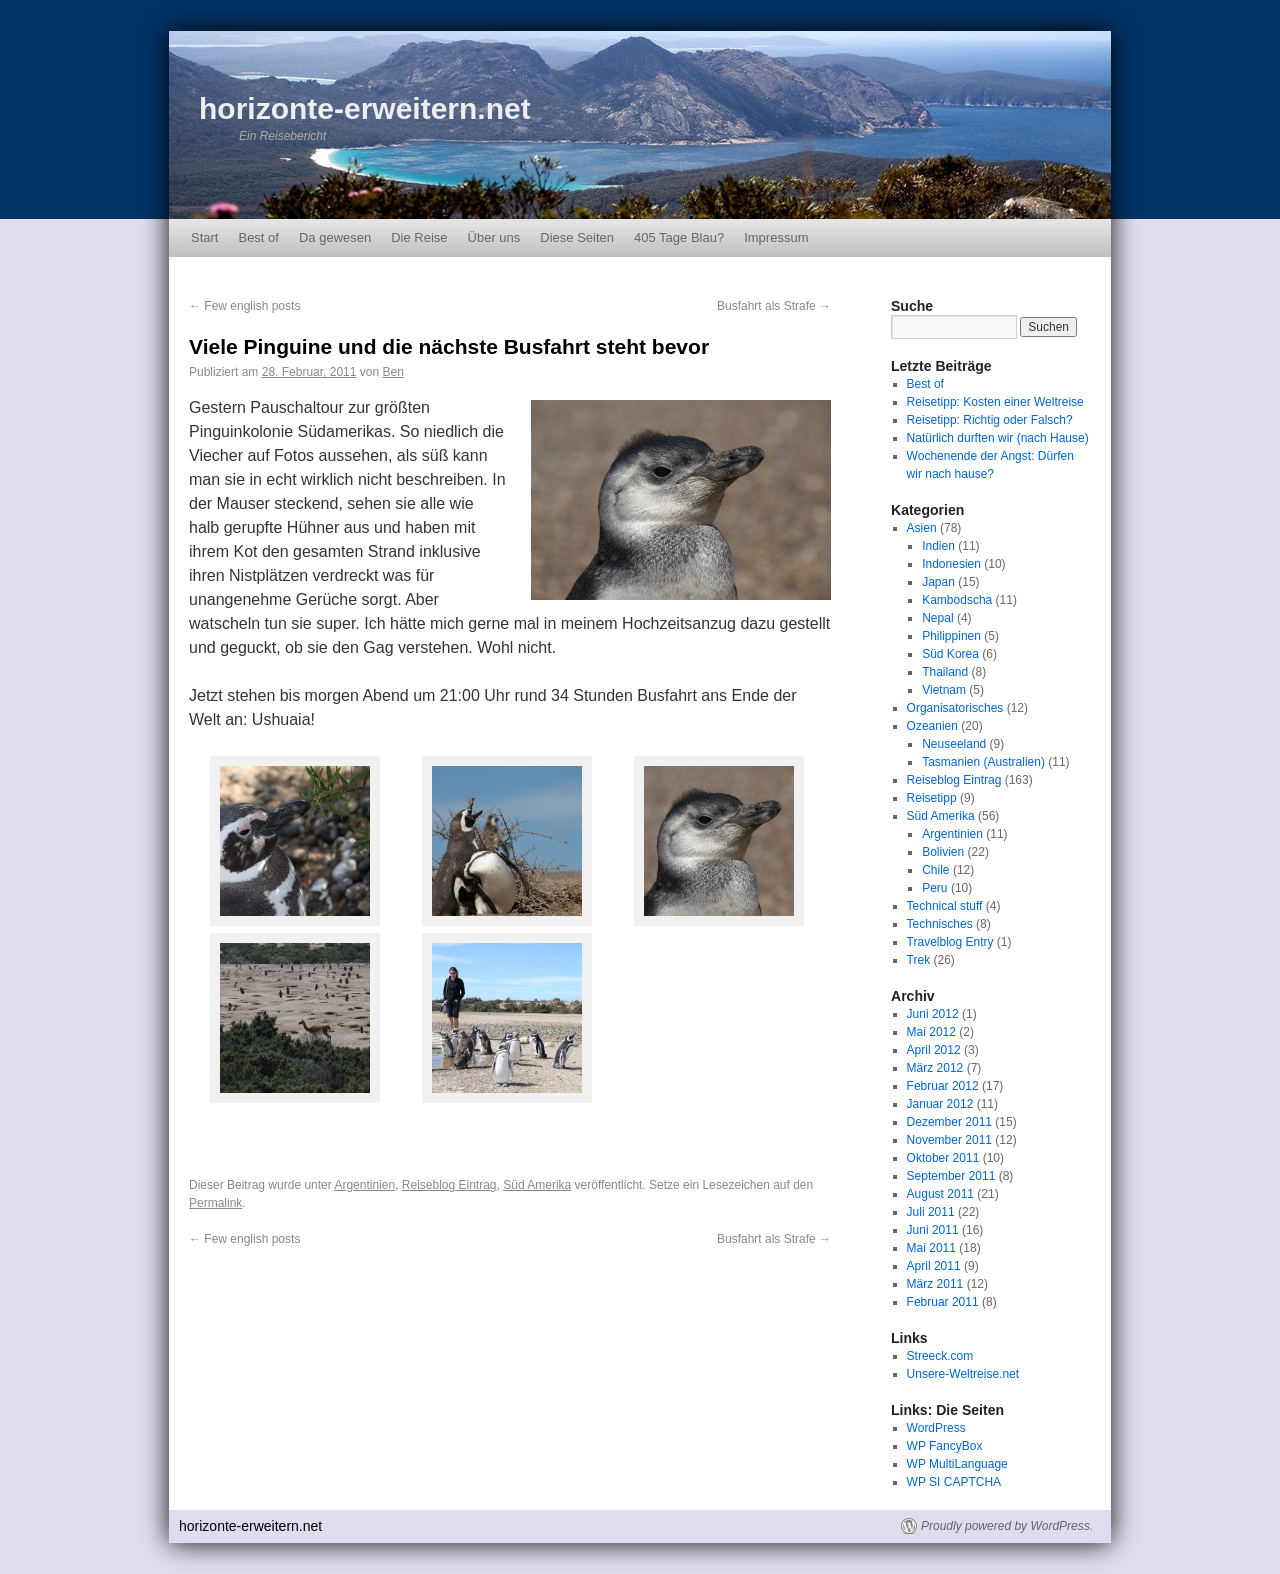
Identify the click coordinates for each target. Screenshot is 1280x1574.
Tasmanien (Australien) (983, 762)
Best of (258, 237)
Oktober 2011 (943, 1158)
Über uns (494, 237)
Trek (919, 960)
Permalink (215, 1203)
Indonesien (951, 564)
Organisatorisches (955, 708)
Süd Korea (950, 654)
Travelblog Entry (950, 942)
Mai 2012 (931, 1032)
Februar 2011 (943, 1302)
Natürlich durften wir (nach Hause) (998, 438)
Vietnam (944, 690)
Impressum (776, 237)
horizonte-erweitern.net (365, 108)
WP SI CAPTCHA (954, 1482)
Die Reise (419, 237)
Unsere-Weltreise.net (963, 1374)
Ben (392, 372)
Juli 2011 (931, 1212)
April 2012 (934, 1050)
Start (204, 237)
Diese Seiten (577, 237)
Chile (935, 870)
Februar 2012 (943, 1086)
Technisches (940, 924)
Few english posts (244, 306)
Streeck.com (940, 1356)
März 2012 (935, 1068)
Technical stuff (945, 906)
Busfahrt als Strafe (774, 306)
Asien (922, 528)
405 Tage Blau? (679, 237)
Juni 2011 (933, 1230)
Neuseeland (954, 744)
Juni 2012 (933, 1014)
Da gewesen (335, 237)
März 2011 (935, 1284)
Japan (938, 582)
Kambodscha (957, 600)
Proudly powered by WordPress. (1007, 1526)
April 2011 (934, 1266)
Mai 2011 (931, 1248)
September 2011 (951, 1176)
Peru (934, 888)
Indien (938, 546)
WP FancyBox (945, 1446)
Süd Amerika (537, 1185)
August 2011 (940, 1194)
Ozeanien (932, 726)
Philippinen (951, 636)
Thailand (945, 672)
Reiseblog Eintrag (449, 1185)
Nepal (937, 618)
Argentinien (364, 1185)
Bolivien (943, 852)
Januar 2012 (940, 1104)
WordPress (936, 1428)
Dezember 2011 (949, 1122)
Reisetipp (932, 798)
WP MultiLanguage (957, 1464)
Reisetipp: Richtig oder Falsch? (990, 420)
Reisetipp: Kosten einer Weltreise (995, 402)
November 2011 (949, 1140)
